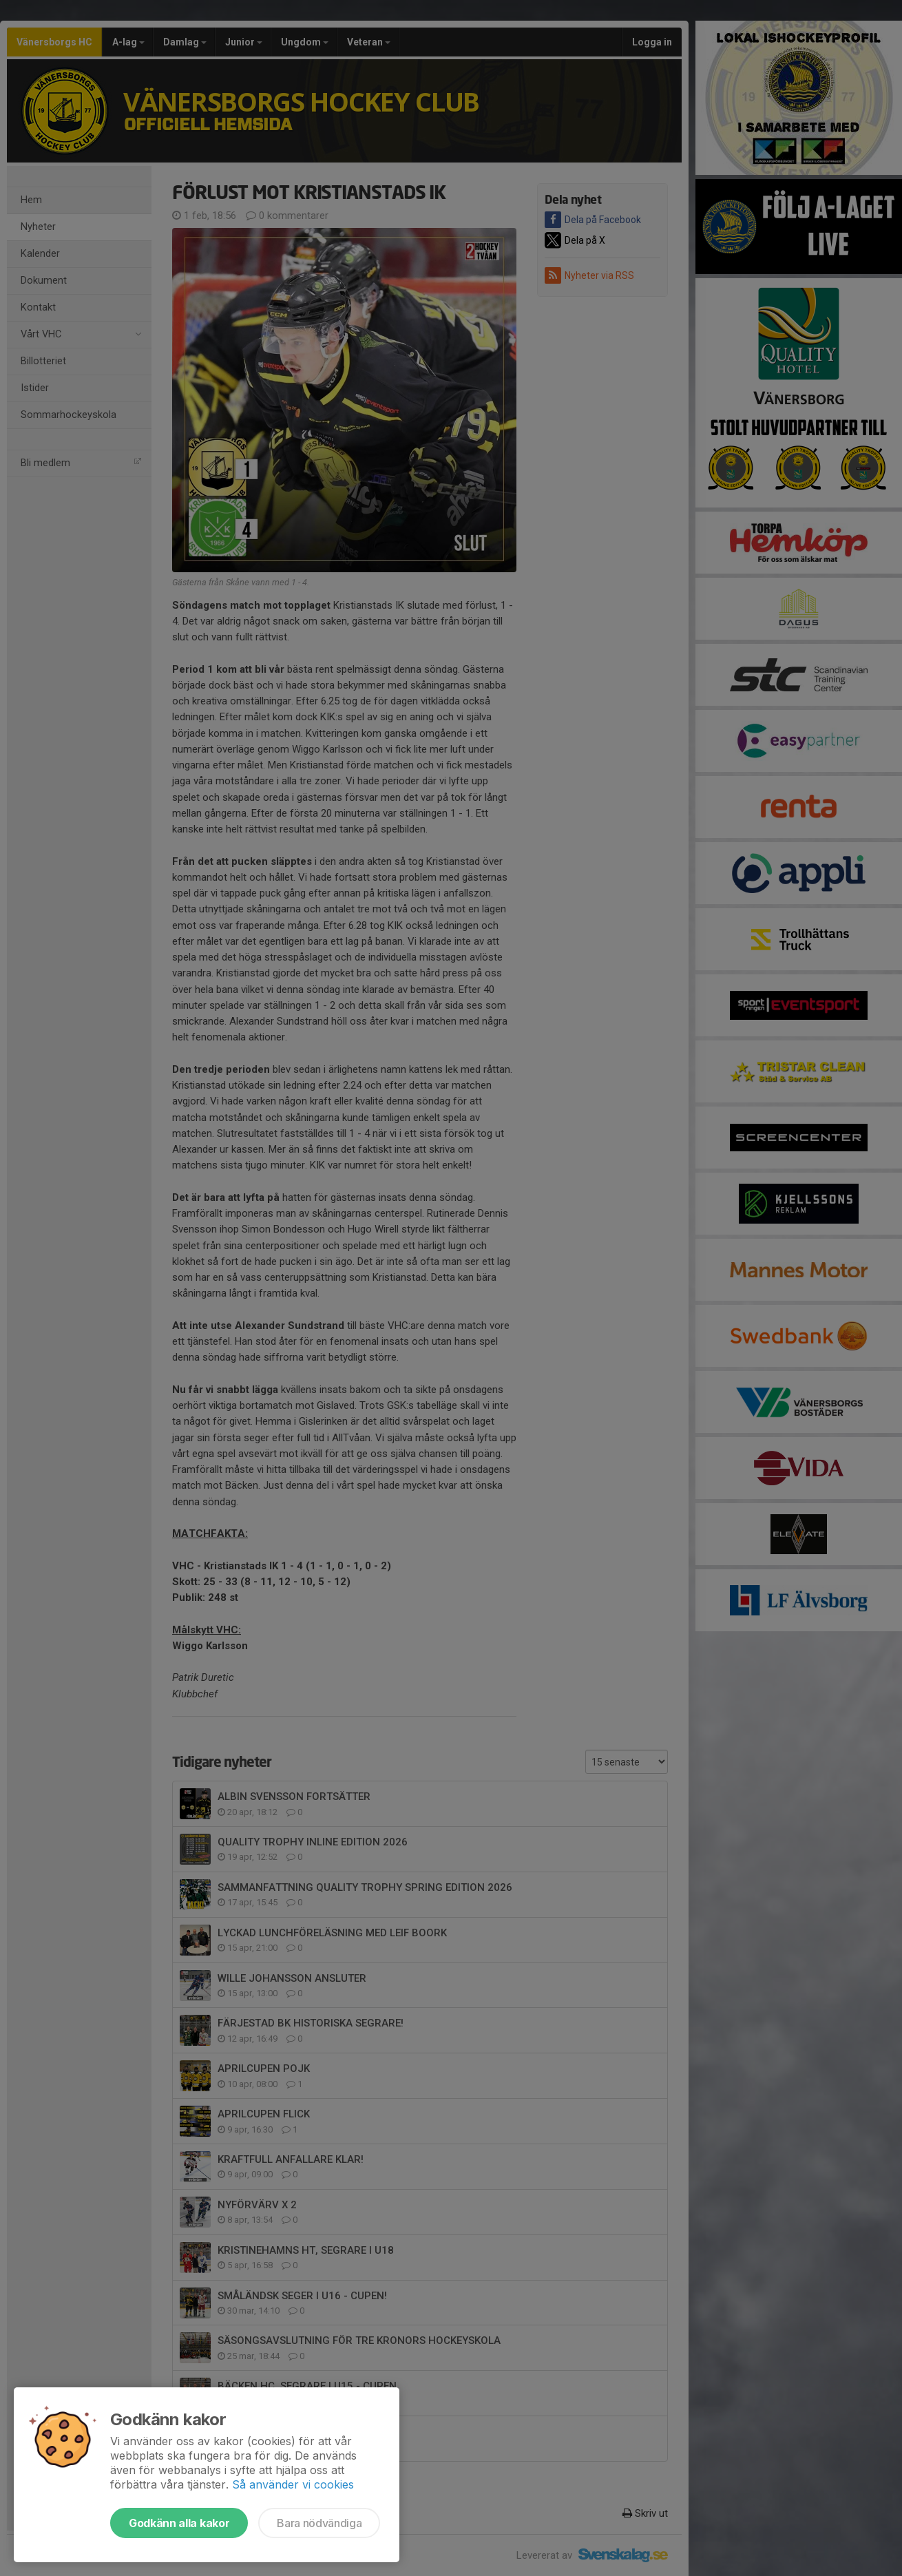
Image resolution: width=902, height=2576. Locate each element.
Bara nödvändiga (319, 2523)
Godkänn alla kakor (179, 2523)
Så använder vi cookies (293, 2484)
